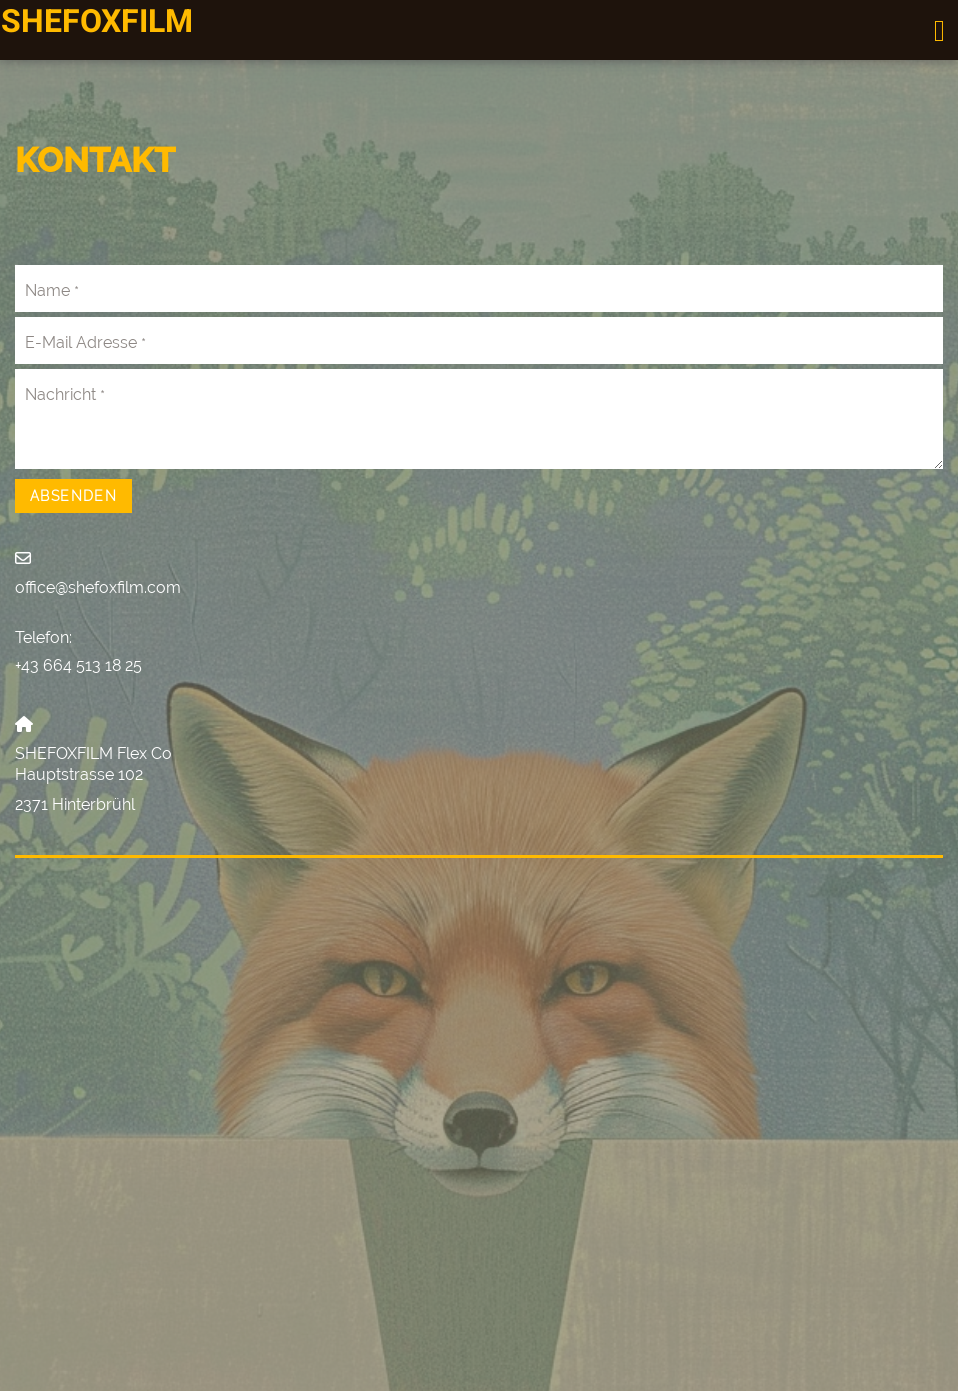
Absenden (73, 496)
